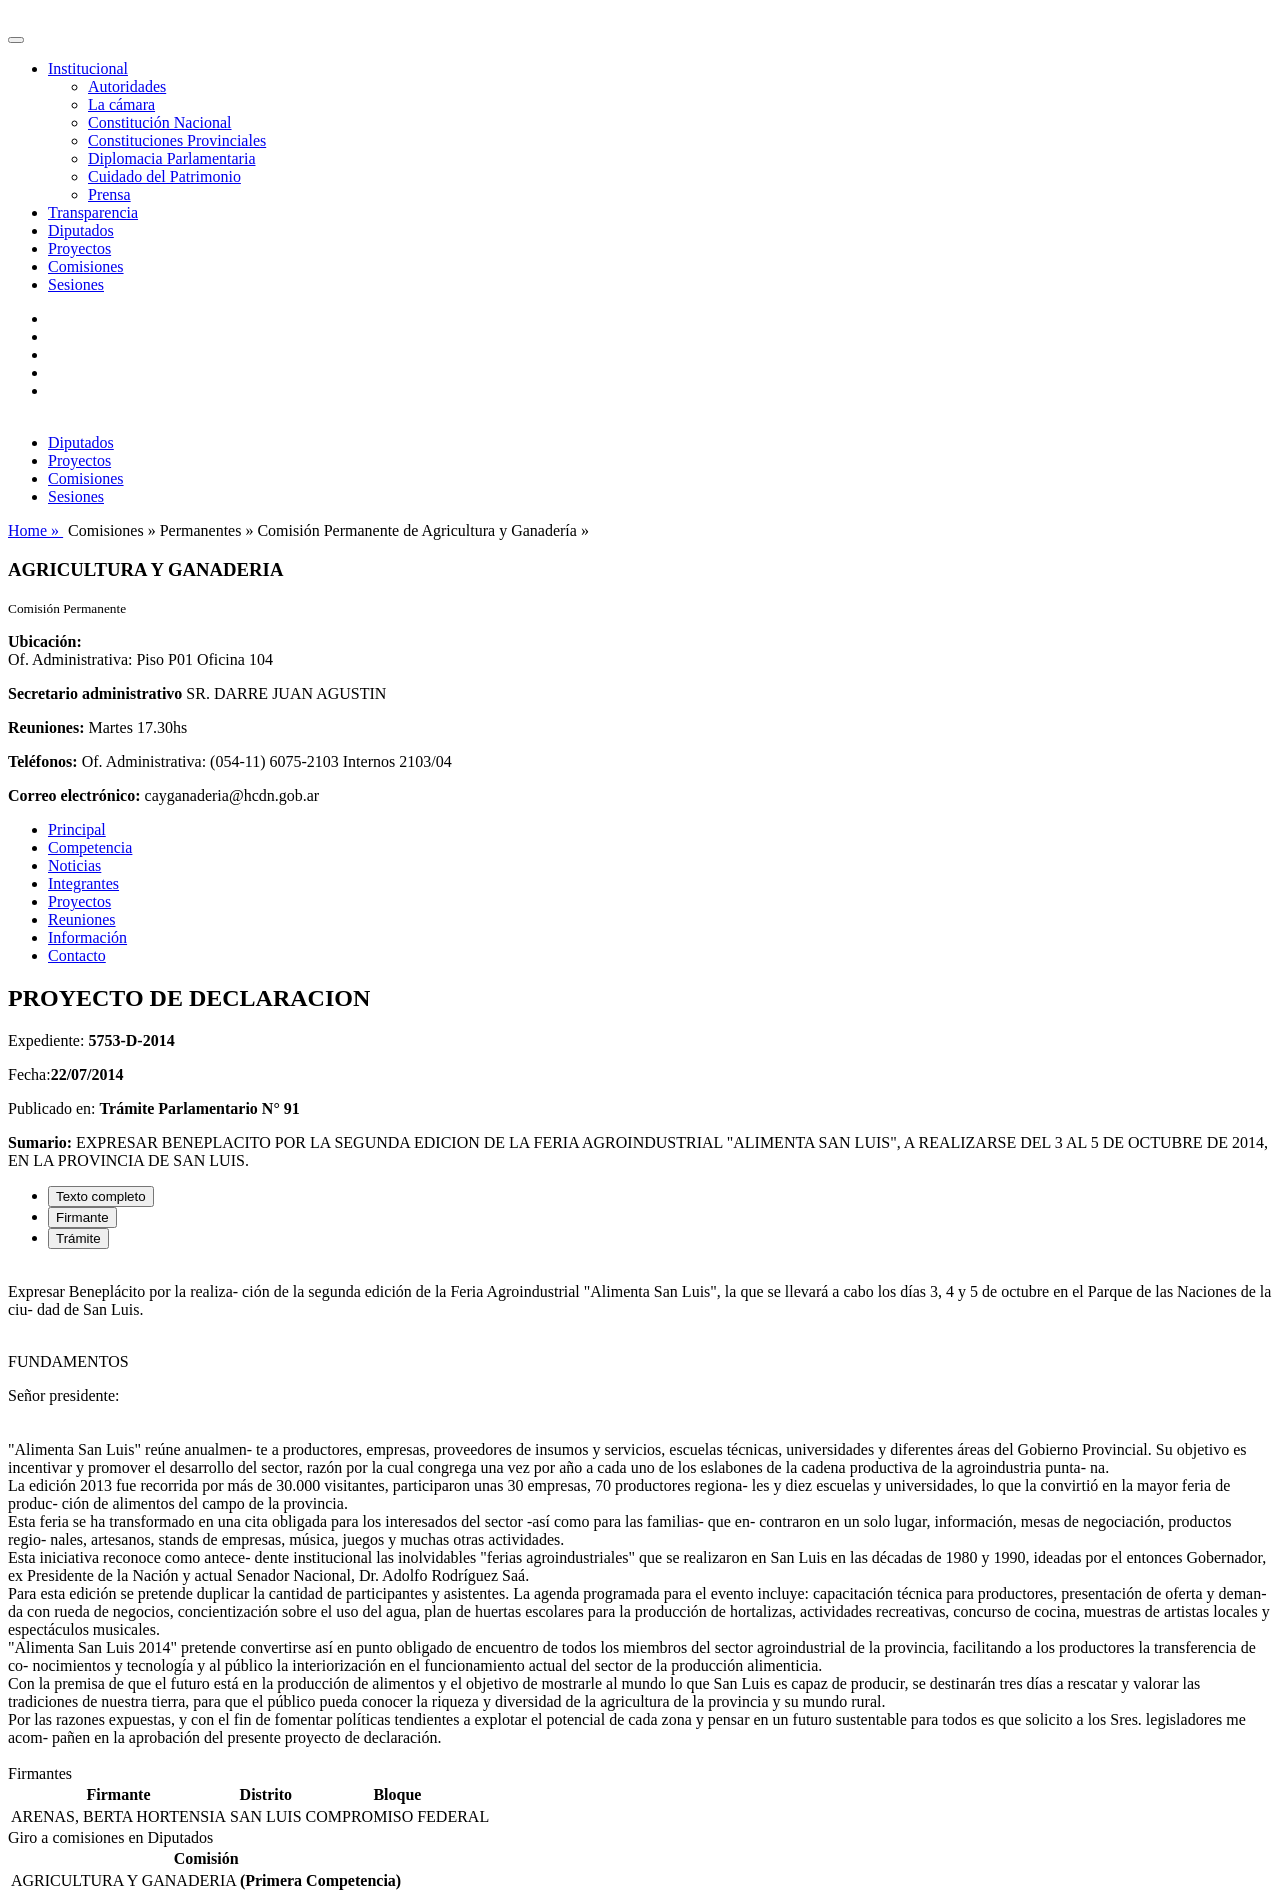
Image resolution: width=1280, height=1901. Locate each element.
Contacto (77, 955)
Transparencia (93, 212)
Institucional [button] (88, 68)
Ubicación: (45, 641)
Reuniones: (46, 727)
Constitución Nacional (160, 122)
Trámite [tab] (78, 1238)
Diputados (81, 230)
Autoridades (127, 86)
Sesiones (76, 284)
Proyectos (79, 248)
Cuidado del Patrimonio (164, 176)
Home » (35, 530)
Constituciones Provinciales (177, 140)
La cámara (121, 104)
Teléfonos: (43, 761)
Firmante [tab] (82, 1217)
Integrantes (83, 883)
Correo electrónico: (74, 795)
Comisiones (86, 266)
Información (87, 937)
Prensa (109, 194)
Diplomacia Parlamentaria (171, 158)
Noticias (74, 865)
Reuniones (82, 919)
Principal (77, 829)
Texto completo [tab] (101, 1196)
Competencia (90, 847)
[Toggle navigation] (16, 40)
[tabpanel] (640, 1515)
